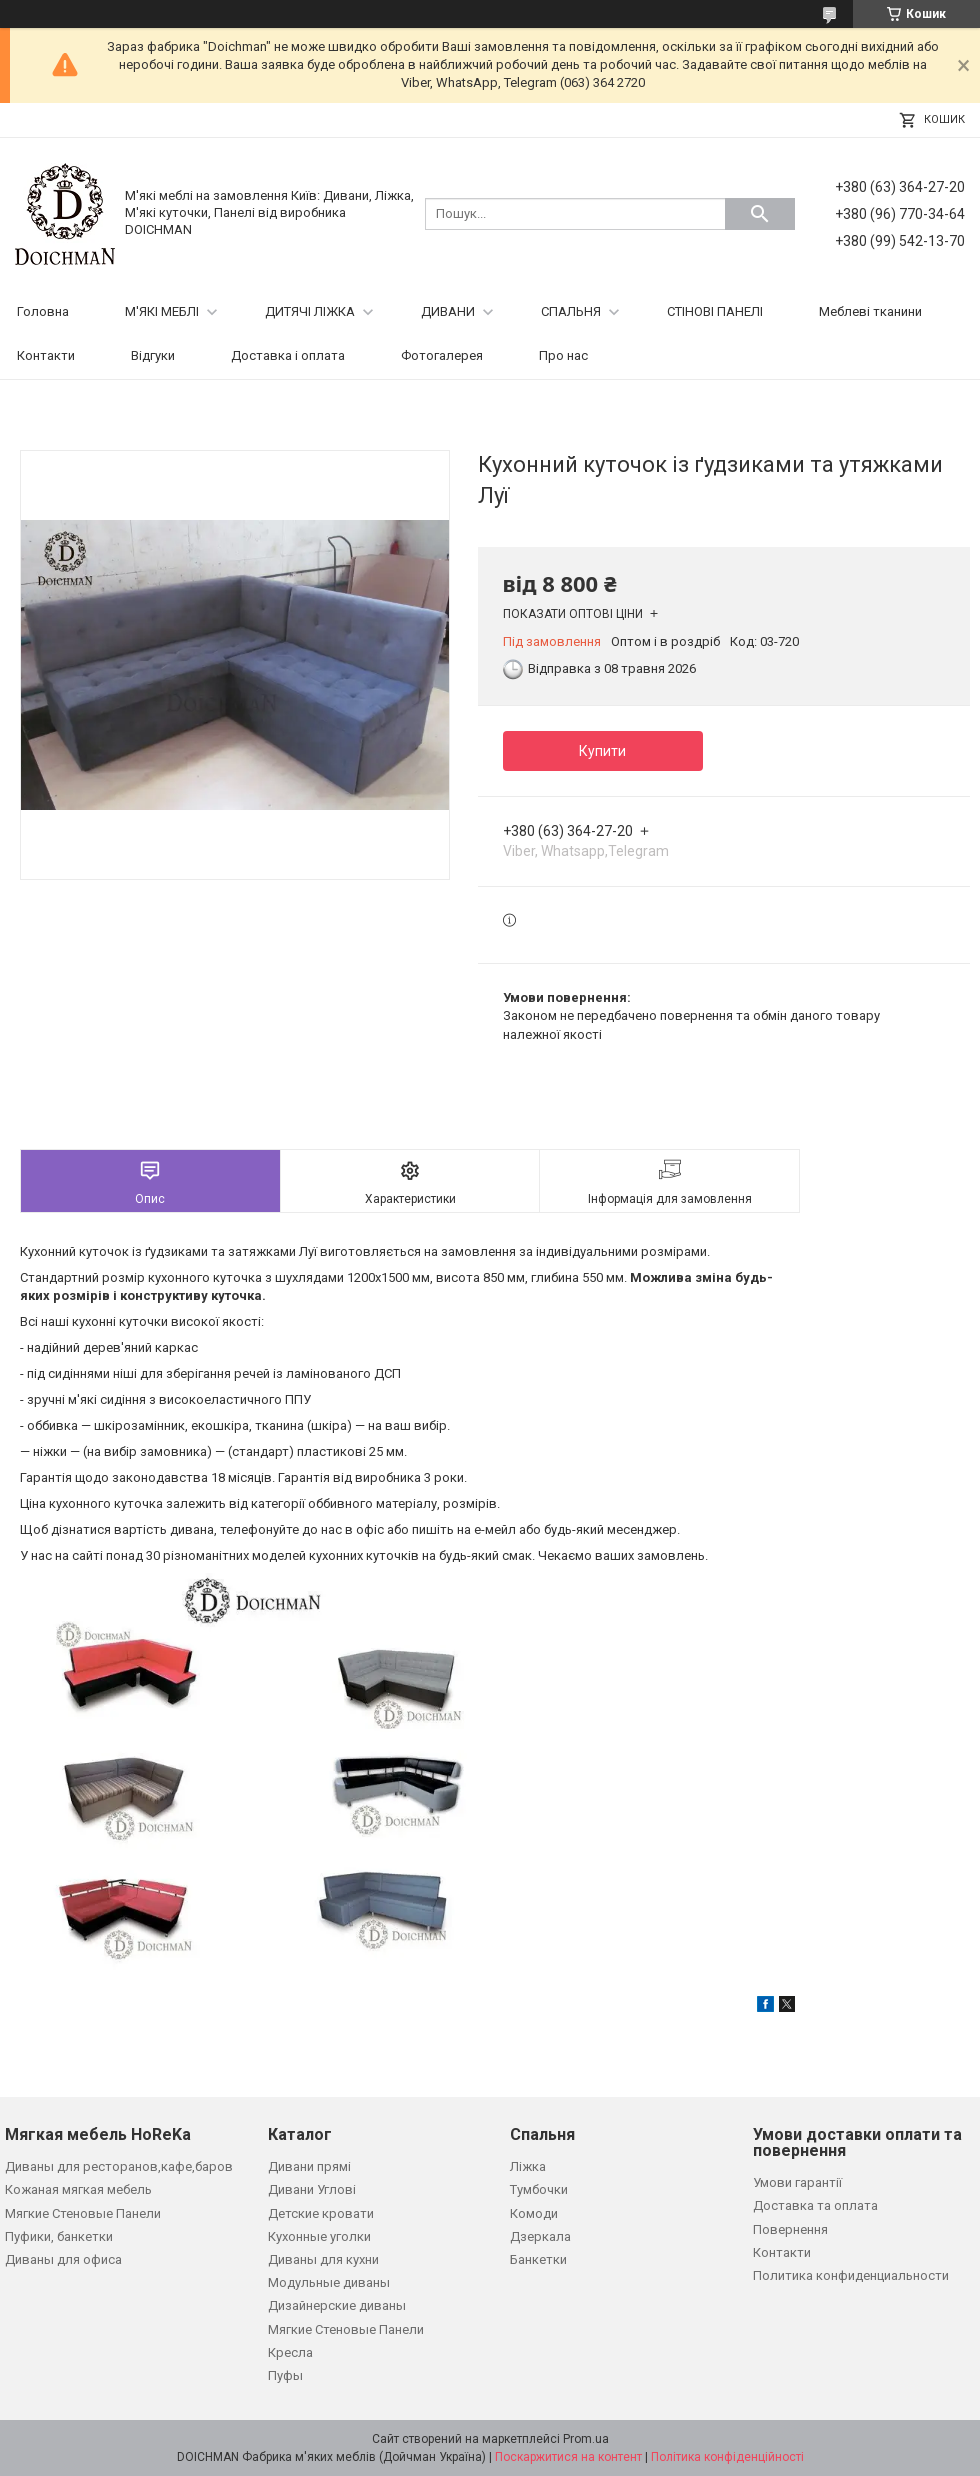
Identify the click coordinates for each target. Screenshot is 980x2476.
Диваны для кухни (323, 2259)
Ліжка (528, 2166)
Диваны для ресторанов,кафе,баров (119, 2166)
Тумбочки (539, 2189)
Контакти (46, 355)
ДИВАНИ (448, 311)
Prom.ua (586, 2439)
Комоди (534, 2213)
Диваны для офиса (63, 2259)
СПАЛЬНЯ (571, 311)
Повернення (790, 2229)
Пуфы (285, 2375)
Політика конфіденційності (727, 2457)
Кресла (290, 2352)
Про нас (563, 355)
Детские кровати (321, 2213)
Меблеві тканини (870, 311)
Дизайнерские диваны (337, 2305)
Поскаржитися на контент (568, 2457)
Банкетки (538, 2259)
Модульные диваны (329, 2282)
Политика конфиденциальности (851, 2275)
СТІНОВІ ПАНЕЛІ (715, 311)
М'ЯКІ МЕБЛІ (162, 311)
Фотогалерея (442, 355)
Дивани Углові (312, 2189)
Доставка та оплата (815, 2205)
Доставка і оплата (288, 355)
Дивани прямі (309, 2166)
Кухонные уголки (319, 2236)
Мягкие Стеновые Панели (83, 2213)
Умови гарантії (797, 2182)
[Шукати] (760, 214)
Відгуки (153, 355)
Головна (43, 311)
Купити (602, 751)
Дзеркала (540, 2236)
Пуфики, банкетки (59, 2236)
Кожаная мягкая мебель (78, 2189)
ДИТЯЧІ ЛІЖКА (310, 311)
